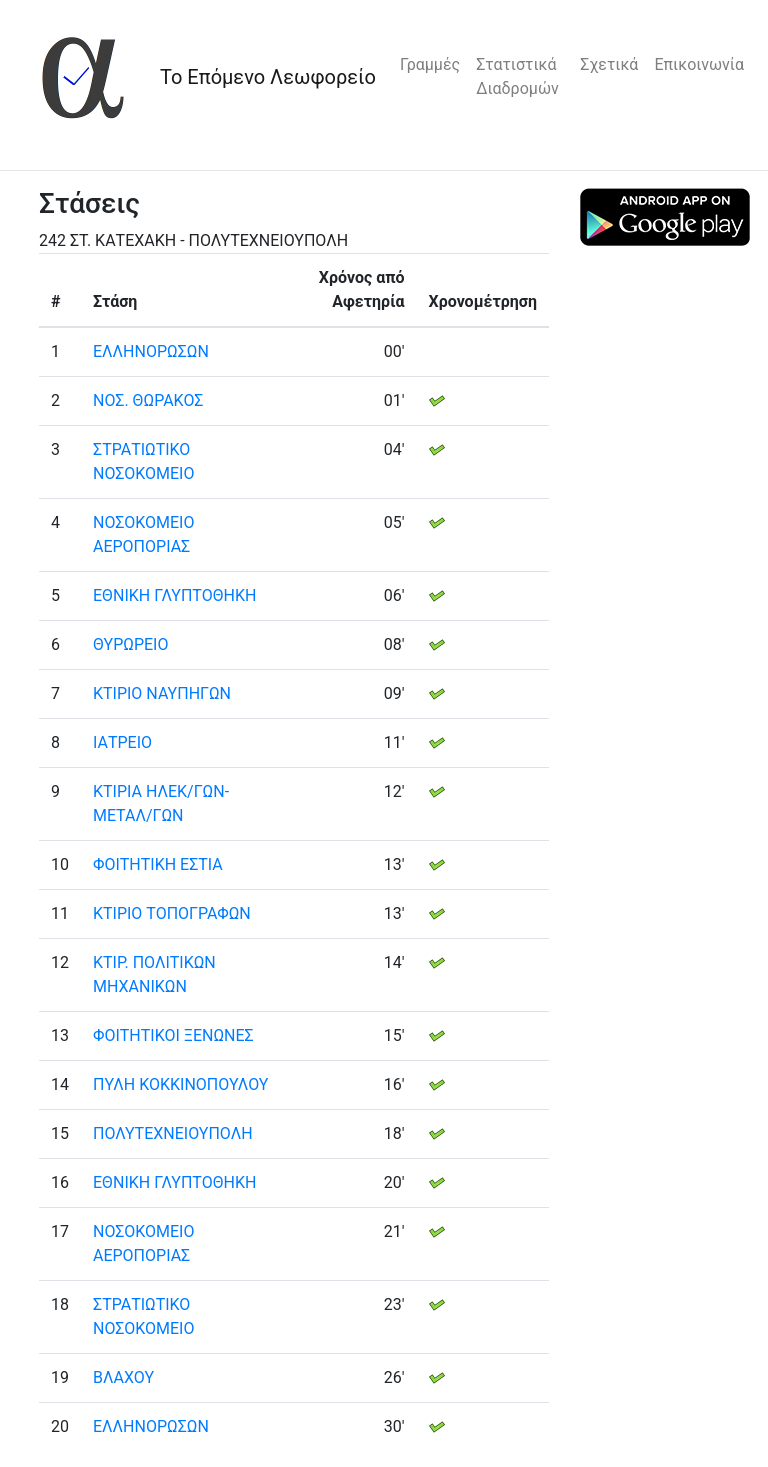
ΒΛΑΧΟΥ (123, 1377)
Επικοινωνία (699, 64)
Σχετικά (609, 64)
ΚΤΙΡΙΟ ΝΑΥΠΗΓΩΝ (162, 693)
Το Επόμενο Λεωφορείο (268, 77)
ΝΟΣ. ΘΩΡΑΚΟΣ (148, 400)
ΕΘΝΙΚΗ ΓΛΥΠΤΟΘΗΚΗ (174, 595)
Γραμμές (430, 64)
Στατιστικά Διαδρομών (517, 76)
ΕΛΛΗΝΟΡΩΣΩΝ (151, 351)
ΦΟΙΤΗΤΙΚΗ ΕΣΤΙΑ (158, 864)
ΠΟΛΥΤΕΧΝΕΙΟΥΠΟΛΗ (173, 1133)
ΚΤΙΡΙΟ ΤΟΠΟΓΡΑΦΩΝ (172, 913)
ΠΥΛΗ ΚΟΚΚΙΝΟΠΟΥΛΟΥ (180, 1084)
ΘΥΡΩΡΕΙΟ (130, 644)
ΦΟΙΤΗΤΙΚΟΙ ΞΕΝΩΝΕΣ (173, 1035)
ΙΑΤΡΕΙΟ (122, 742)
